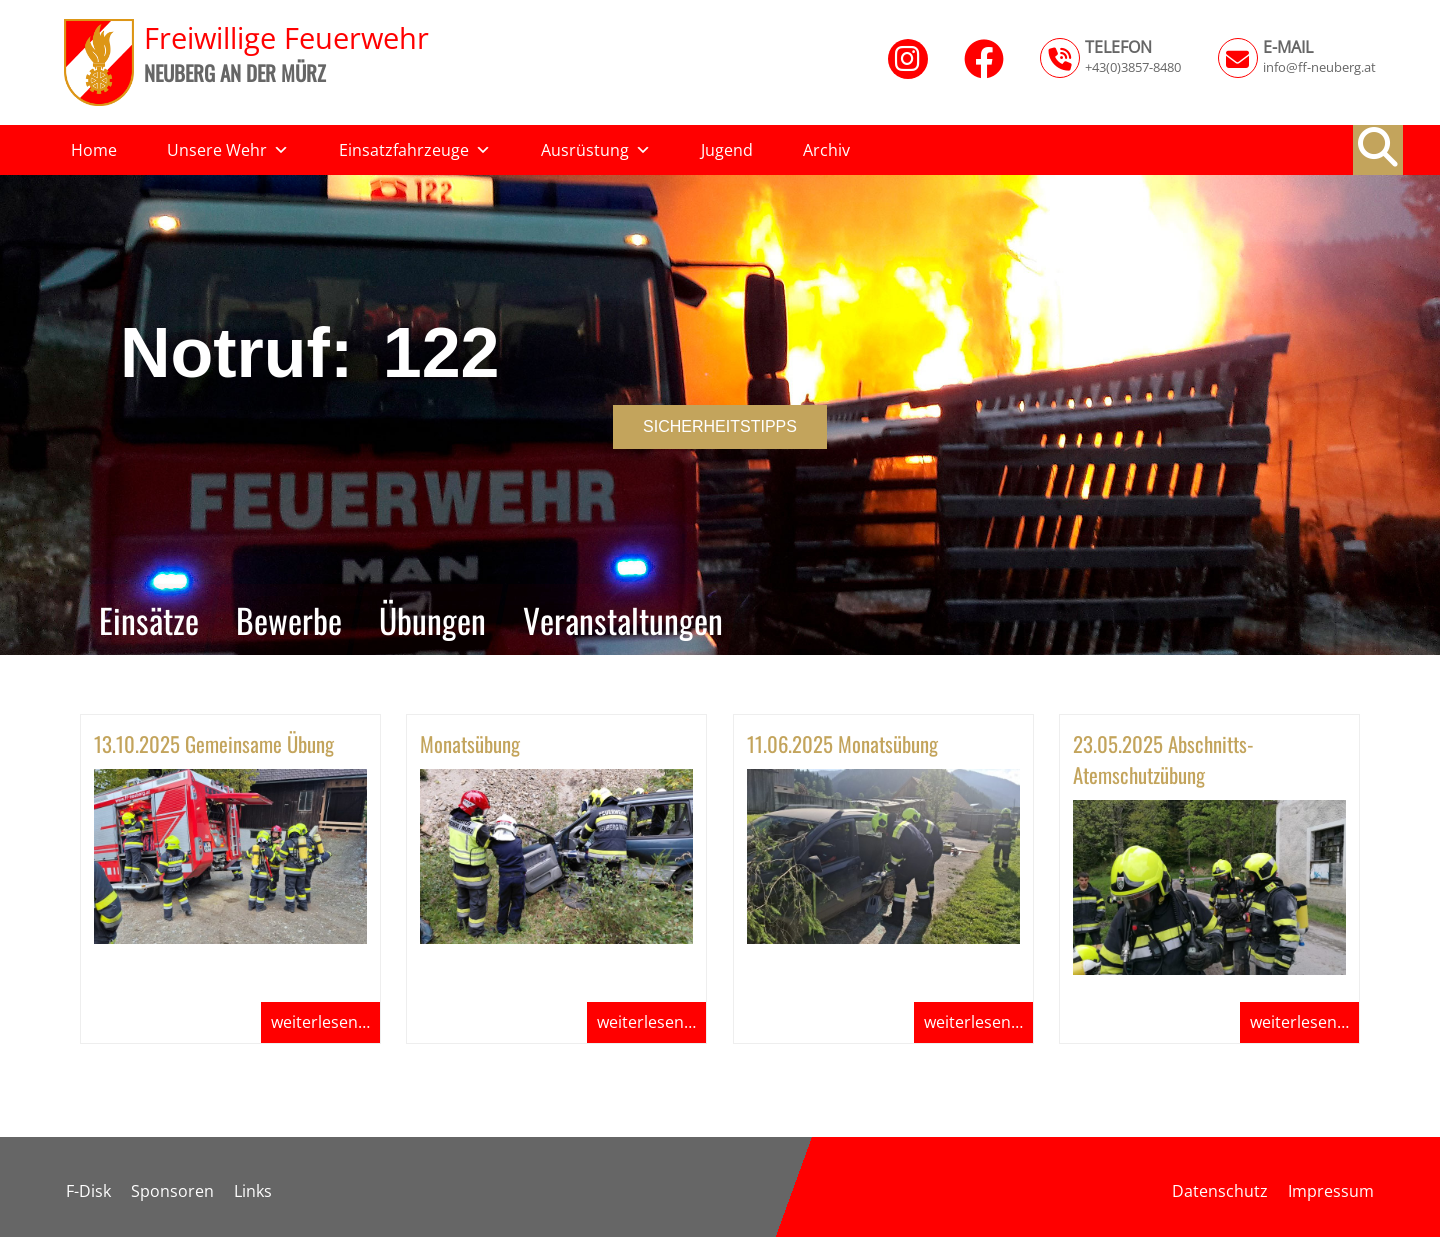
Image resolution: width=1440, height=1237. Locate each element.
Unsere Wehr (228, 150)
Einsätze (149, 619)
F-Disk (88, 1191)
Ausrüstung (596, 150)
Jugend (727, 150)
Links (253, 1191)
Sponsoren (172, 1191)
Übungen (432, 619)
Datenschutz (1220, 1191)
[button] (1378, 147)
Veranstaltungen (623, 619)
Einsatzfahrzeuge (415, 150)
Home (94, 150)
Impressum (1331, 1191)
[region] (720, 415)
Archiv (826, 150)
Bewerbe (289, 619)
